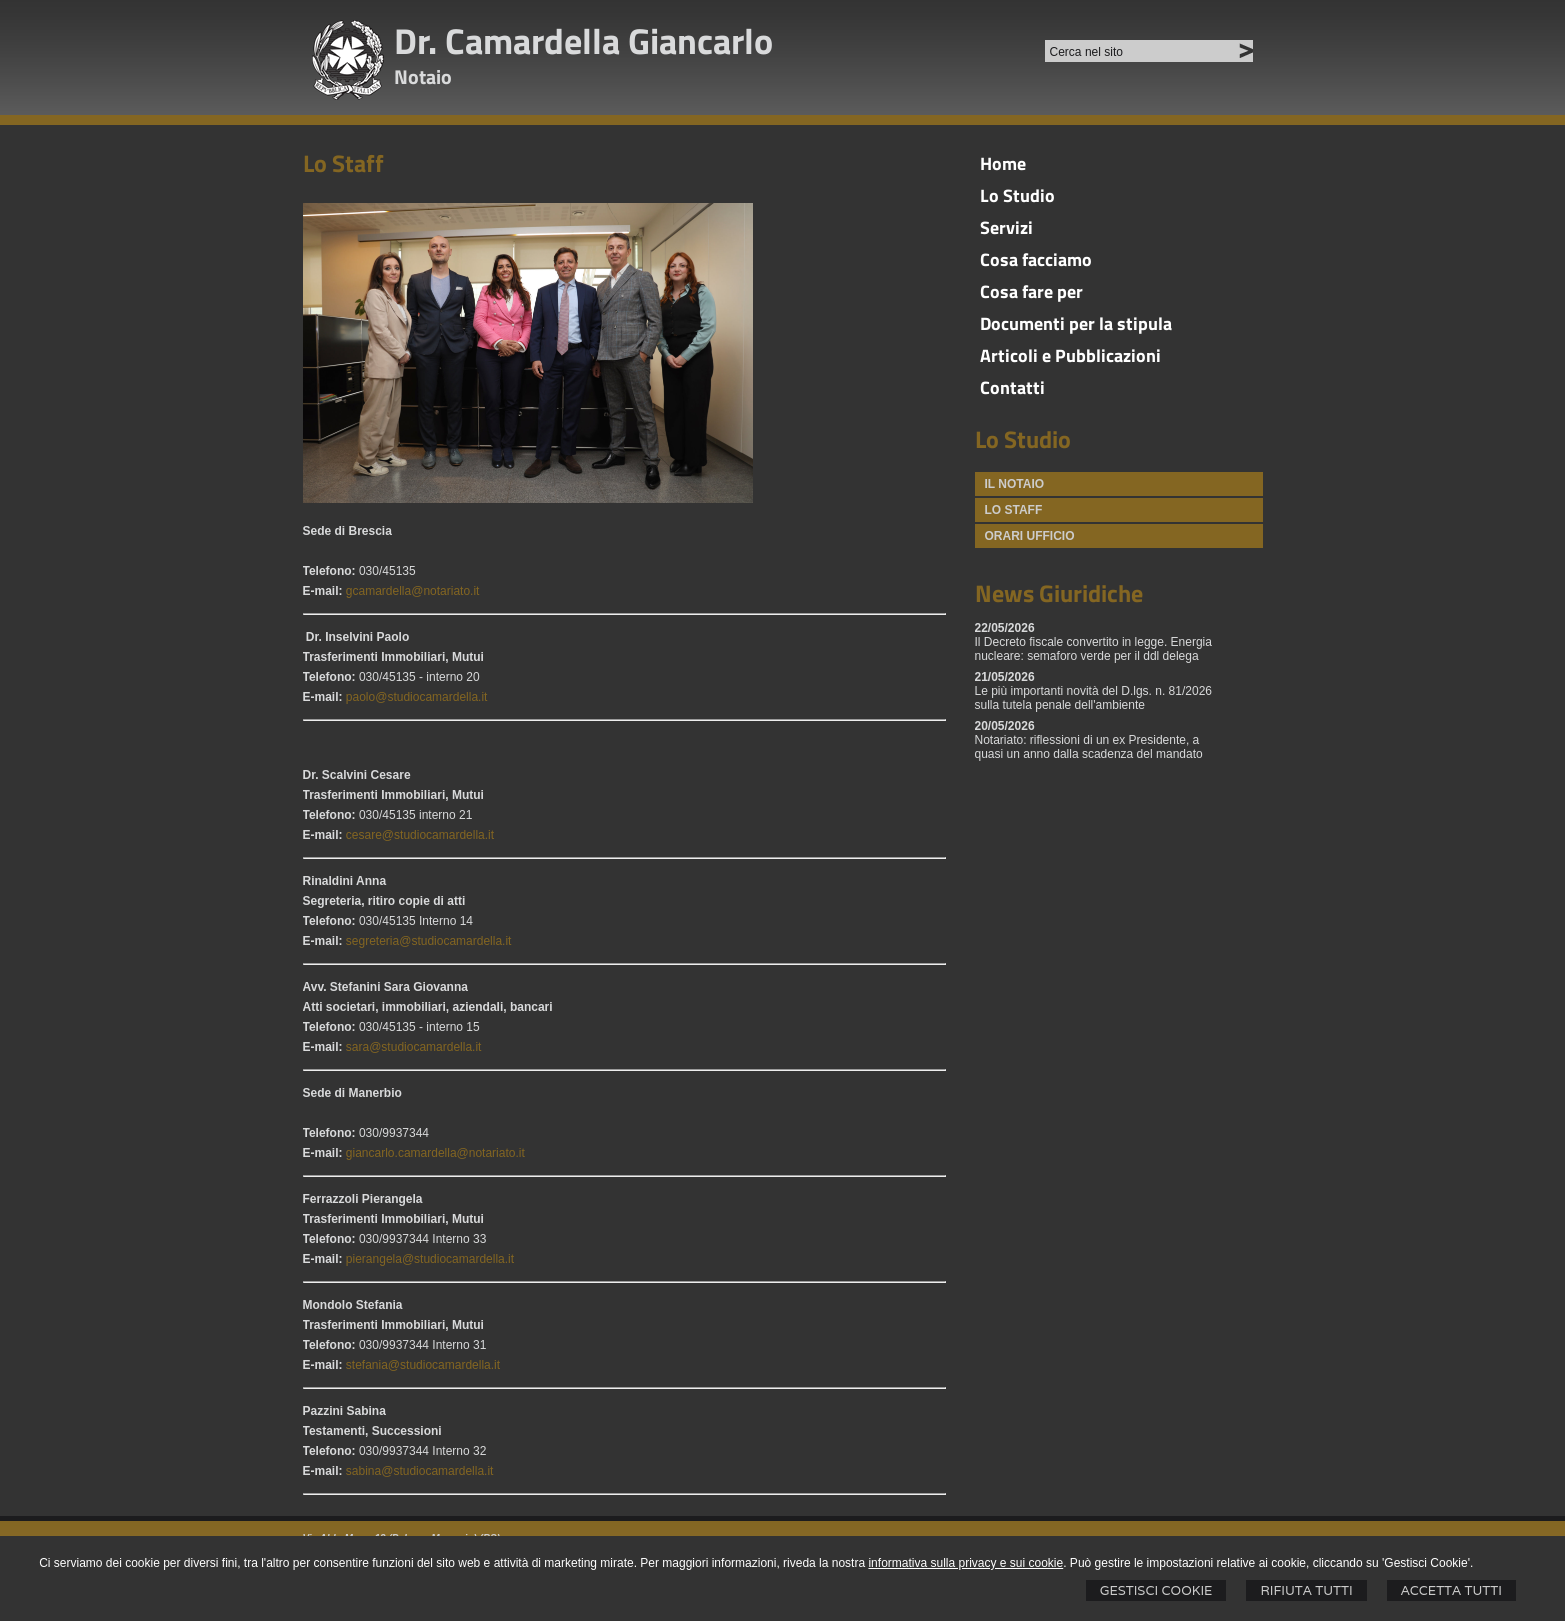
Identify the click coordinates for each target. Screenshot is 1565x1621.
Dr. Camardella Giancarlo (583, 40)
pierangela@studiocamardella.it (430, 1259)
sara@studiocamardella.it (414, 1047)
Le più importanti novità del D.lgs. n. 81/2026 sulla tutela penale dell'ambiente (1093, 698)
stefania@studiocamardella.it (423, 1365)
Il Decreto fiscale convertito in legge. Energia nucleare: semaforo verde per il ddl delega (1093, 649)
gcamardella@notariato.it (413, 591)
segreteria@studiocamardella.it (429, 941)
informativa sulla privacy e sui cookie (965, 1563)
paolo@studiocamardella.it (417, 697)
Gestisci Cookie (1156, 1590)
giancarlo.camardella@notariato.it (435, 1153)
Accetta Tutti (1451, 1590)
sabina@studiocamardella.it (420, 1471)
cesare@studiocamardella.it (420, 835)
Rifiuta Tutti (1306, 1590)
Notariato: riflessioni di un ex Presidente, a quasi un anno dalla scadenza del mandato (1089, 747)
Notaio (423, 76)
